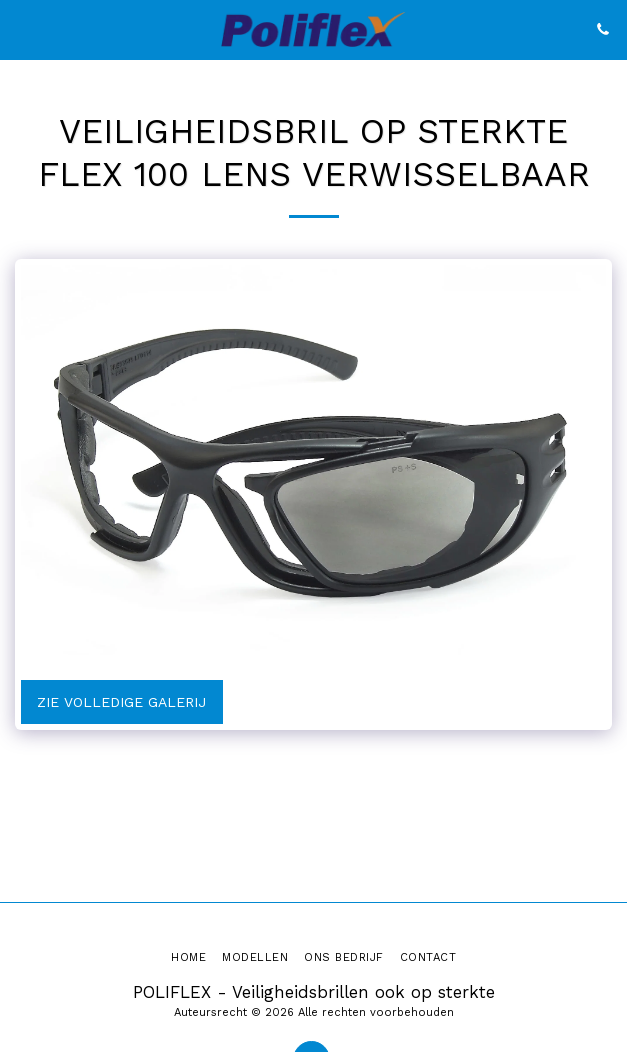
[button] (22, 29)
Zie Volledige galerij (121, 702)
